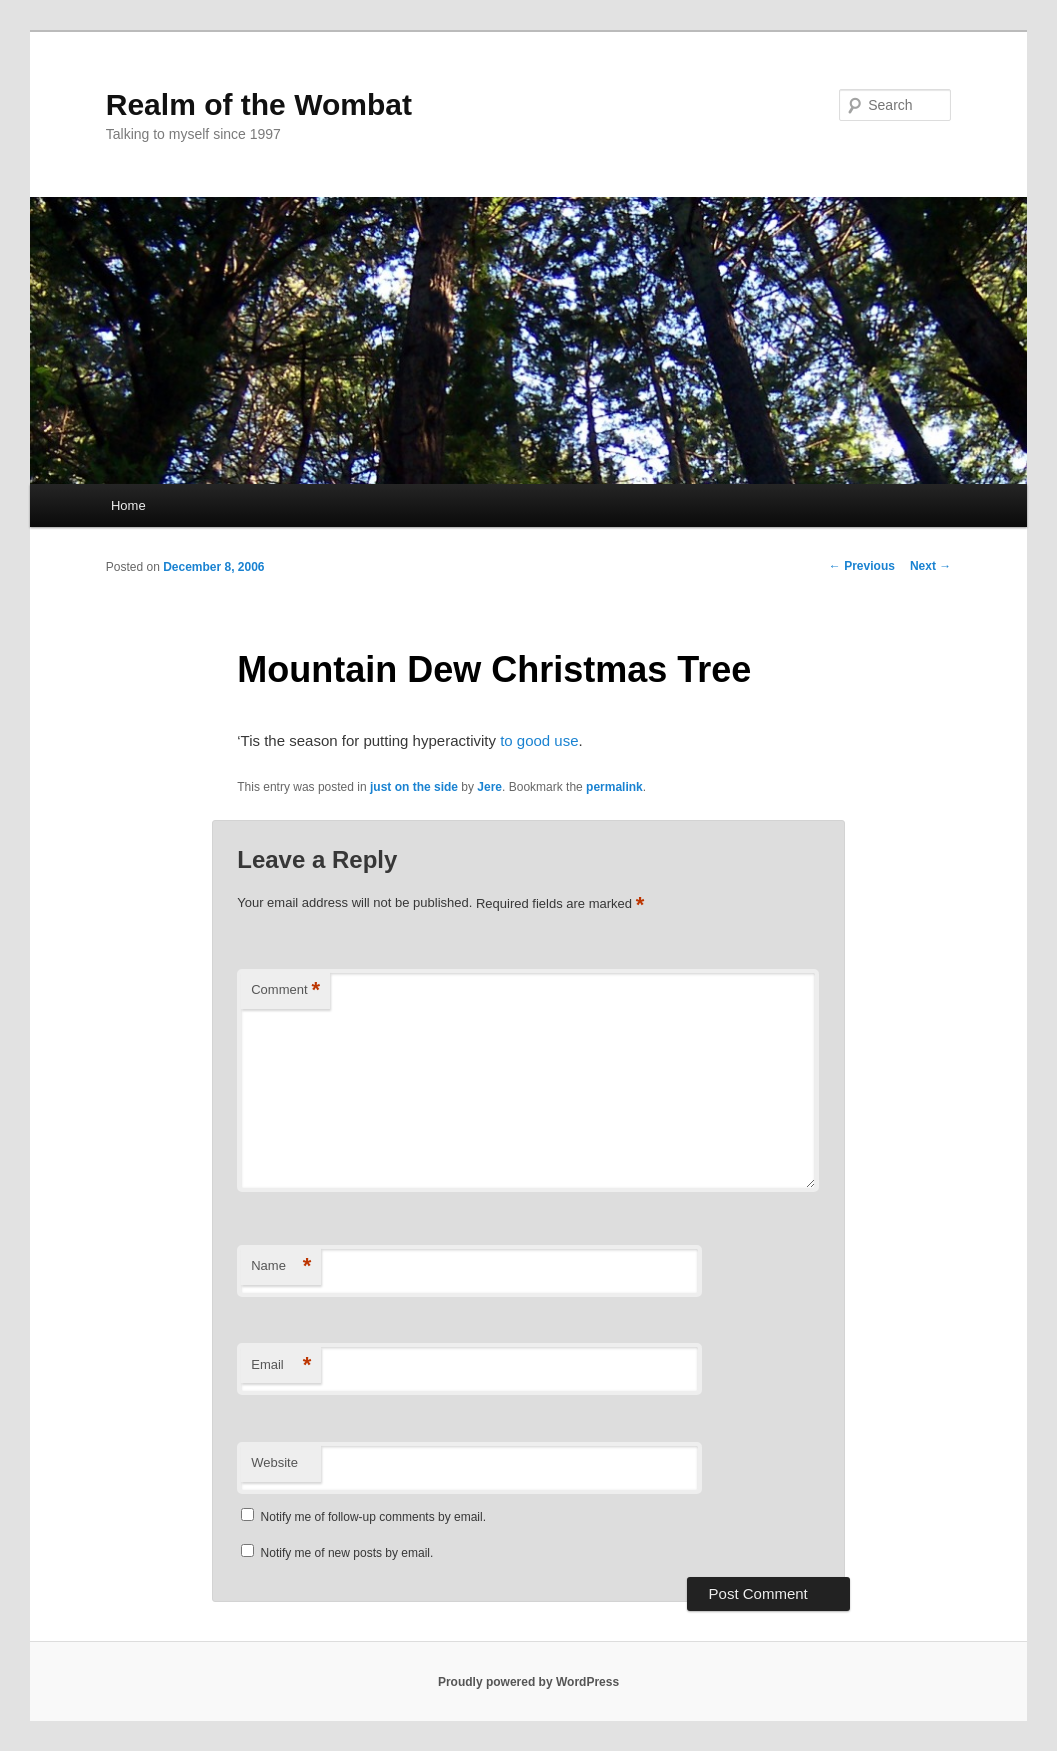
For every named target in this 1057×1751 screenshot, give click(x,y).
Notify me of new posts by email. (347, 1553)
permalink (614, 787)
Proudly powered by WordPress (528, 1682)
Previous (862, 566)
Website (274, 1462)
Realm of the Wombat (259, 104)
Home (128, 505)
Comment (285, 990)
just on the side (414, 787)
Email (281, 1365)
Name (281, 1266)
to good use (539, 740)
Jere (489, 787)
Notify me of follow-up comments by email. (373, 1517)
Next (930, 566)
